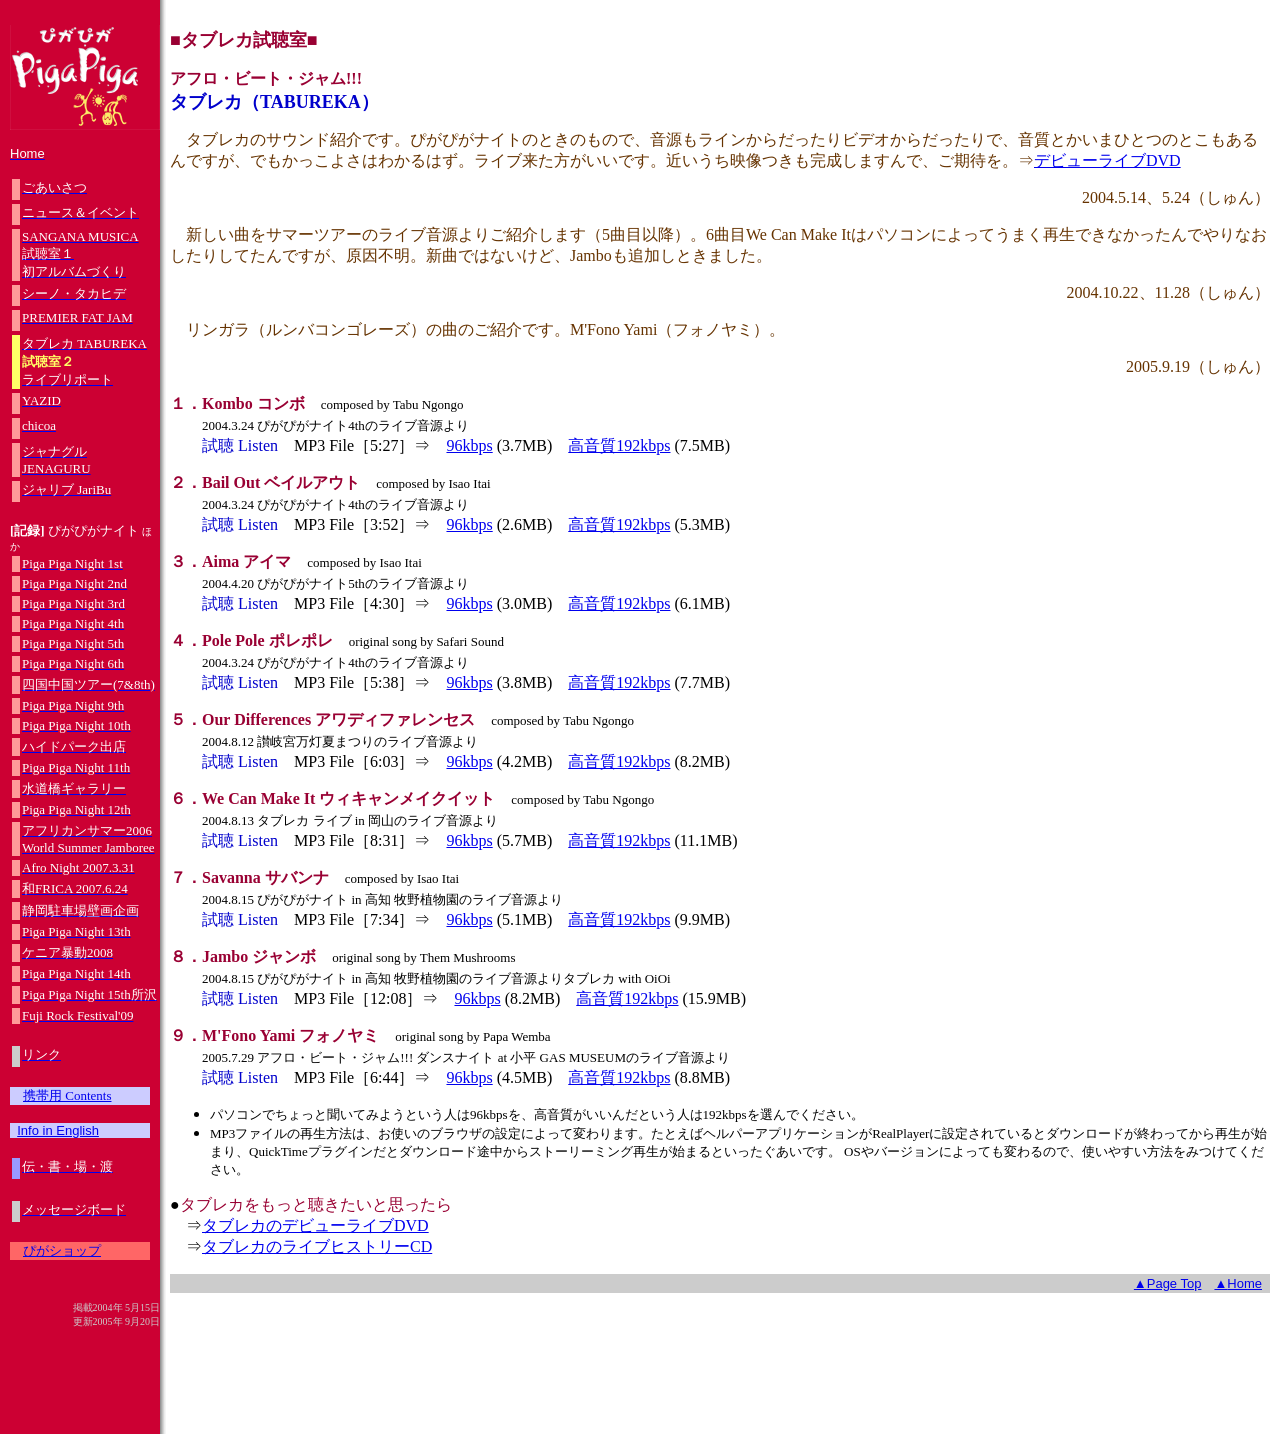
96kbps (469, 445)
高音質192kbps (619, 445)
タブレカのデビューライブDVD (315, 1225)
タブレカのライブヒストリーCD (317, 1246)
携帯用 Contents (67, 1095)
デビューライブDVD (1107, 160)
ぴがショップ (62, 1250)
